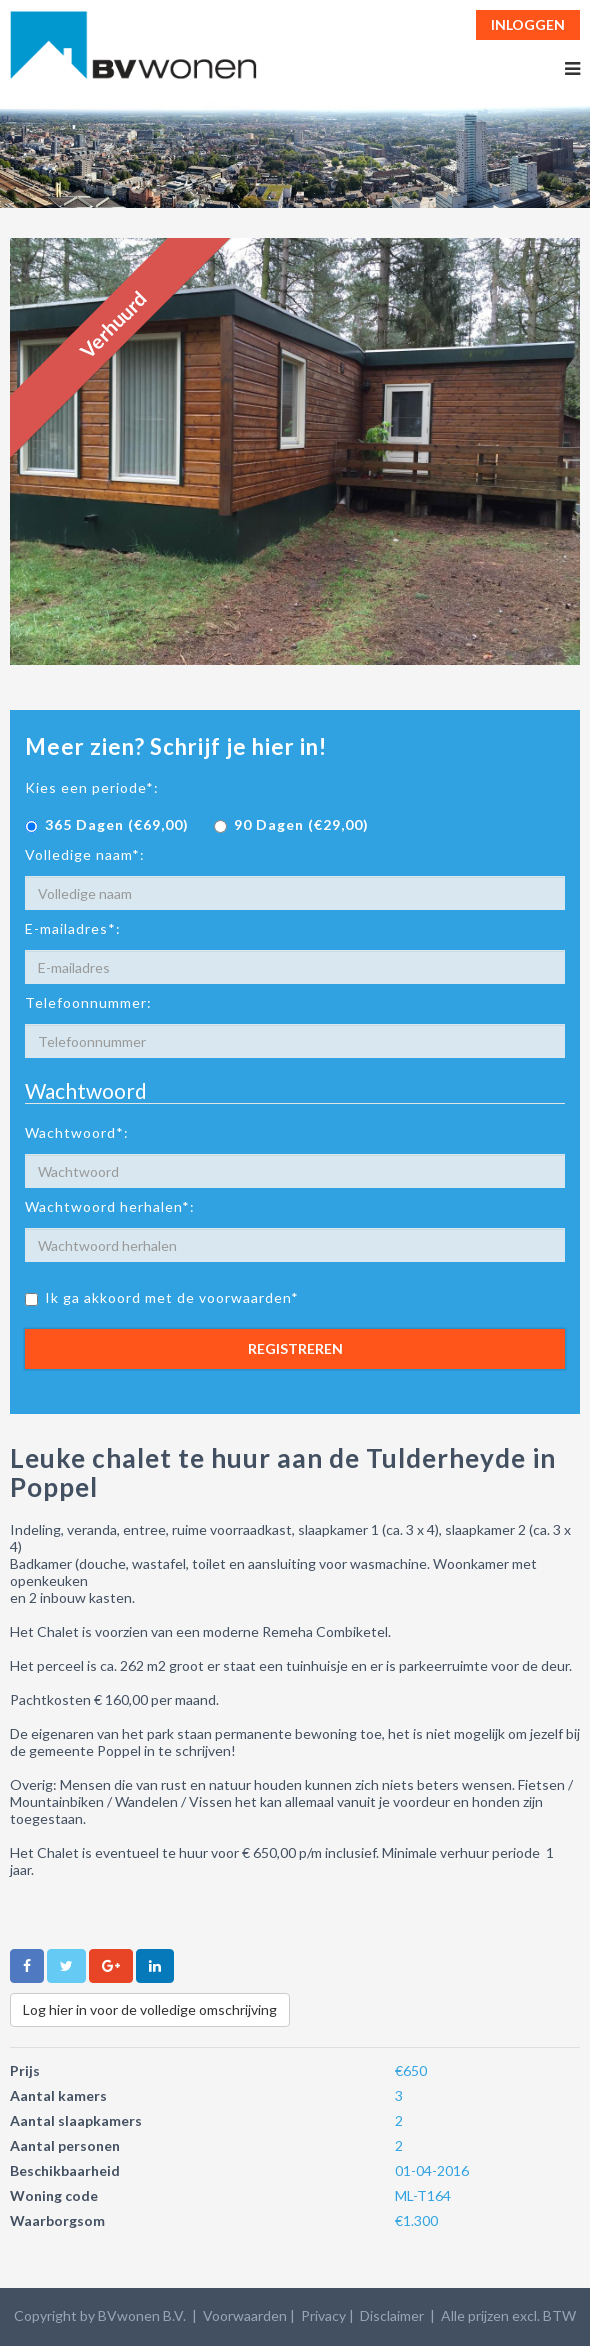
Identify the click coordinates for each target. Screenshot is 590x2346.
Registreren (295, 1348)
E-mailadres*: (73, 928)
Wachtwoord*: (77, 1132)
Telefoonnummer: (88, 1002)
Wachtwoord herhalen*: (110, 1206)
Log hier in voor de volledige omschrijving (150, 2009)
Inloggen (528, 24)
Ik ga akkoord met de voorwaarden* (162, 1297)
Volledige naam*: (85, 854)
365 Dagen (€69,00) (107, 824)
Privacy (323, 2315)
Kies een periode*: (92, 787)
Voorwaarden (245, 2315)
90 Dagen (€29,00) (291, 824)
